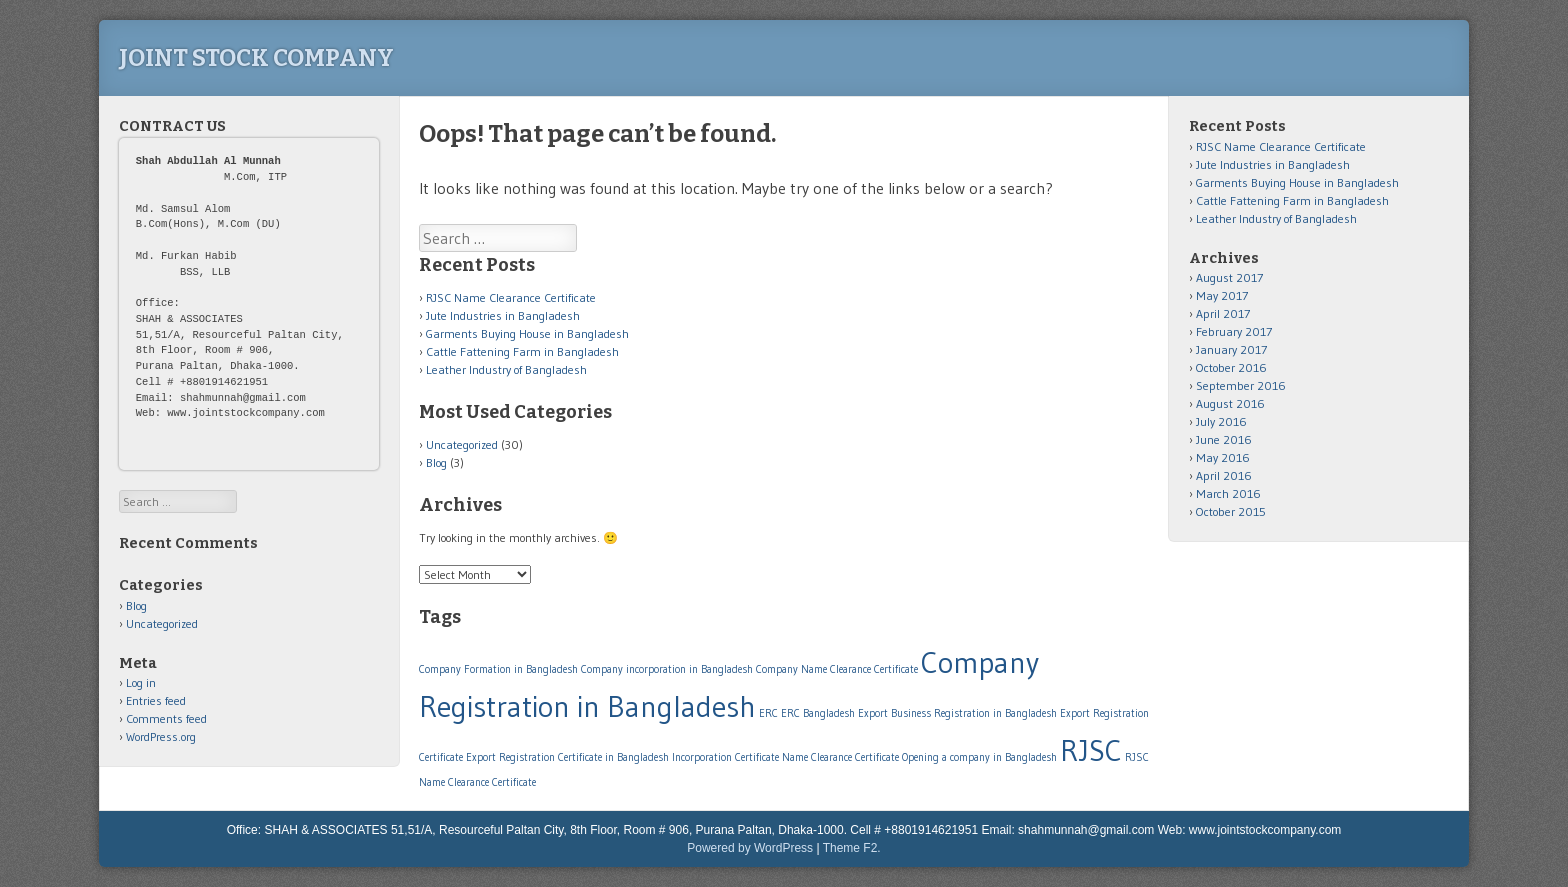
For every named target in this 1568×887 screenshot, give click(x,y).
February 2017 (1234, 331)
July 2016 (1221, 421)
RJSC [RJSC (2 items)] (1091, 750)
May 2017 (1222, 295)
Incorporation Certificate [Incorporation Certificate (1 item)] (725, 757)
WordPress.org (161, 736)
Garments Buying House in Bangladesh (527, 333)
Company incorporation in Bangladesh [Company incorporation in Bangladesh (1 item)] (667, 669)
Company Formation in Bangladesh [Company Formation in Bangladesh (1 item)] (498, 669)
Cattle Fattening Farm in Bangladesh (522, 351)
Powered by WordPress (750, 848)
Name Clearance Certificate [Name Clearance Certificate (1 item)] (840, 757)
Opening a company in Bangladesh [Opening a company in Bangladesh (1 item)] (979, 757)
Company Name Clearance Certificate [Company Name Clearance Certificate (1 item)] (837, 669)
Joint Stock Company (256, 58)
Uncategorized (462, 444)
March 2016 (1228, 493)
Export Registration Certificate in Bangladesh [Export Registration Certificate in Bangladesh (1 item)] (567, 757)
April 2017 (1223, 313)
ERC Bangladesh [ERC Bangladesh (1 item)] (818, 713)
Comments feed (166, 718)
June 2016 (1224, 439)
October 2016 (1231, 367)
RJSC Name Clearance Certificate (511, 297)
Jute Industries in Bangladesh (503, 315)
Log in (141, 682)
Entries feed (156, 700)
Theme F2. (852, 848)
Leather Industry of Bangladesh (506, 369)
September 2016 (1241, 385)
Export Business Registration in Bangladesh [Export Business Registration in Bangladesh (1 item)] (957, 713)
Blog (436, 462)
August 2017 (1229, 277)
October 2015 (1231, 511)
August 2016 (1230, 403)
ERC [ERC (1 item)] (768, 713)
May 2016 (1223, 457)
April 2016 (1224, 475)
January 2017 (1231, 349)
